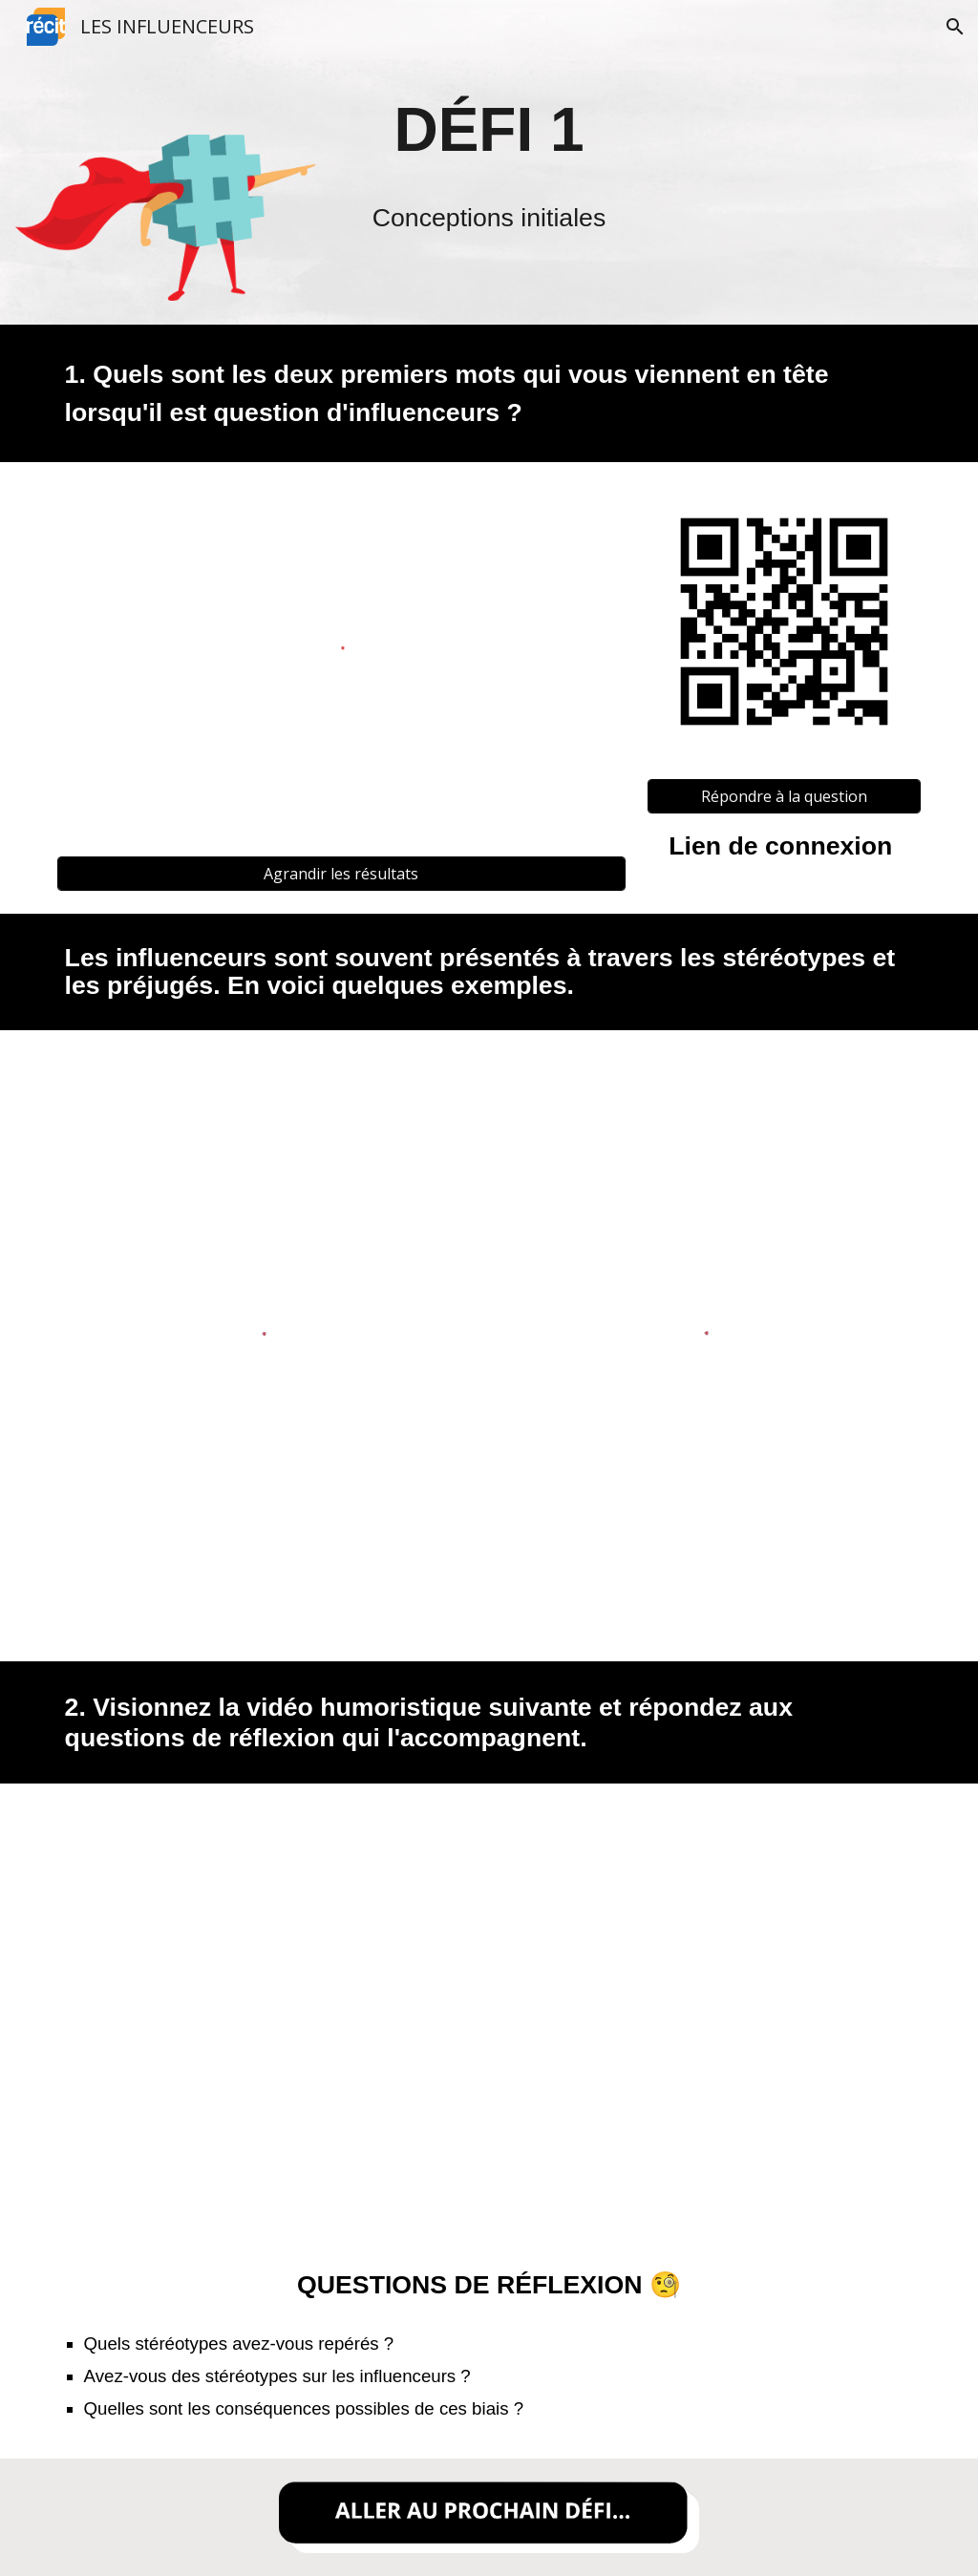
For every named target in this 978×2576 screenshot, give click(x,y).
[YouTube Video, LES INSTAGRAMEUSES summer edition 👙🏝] (488, 1999)
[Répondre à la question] (784, 796)
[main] (489, 129)
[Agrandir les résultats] (341, 873)
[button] (955, 27)
